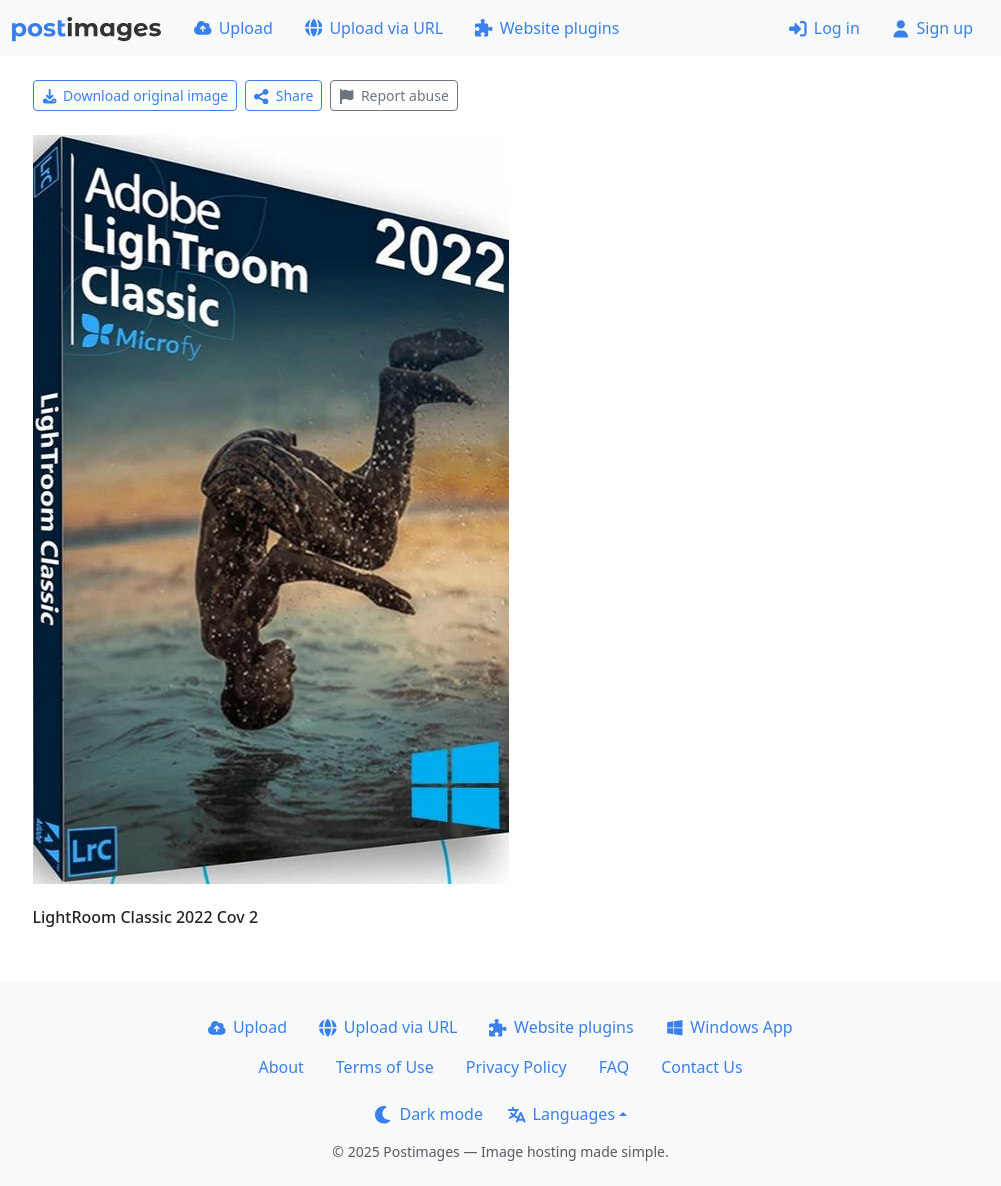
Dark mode (429, 1114)
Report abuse (393, 95)
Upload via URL (374, 28)
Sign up (932, 28)
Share (283, 95)
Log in (824, 28)
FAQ (614, 1067)
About (280, 1067)
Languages (561, 1114)
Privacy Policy (516, 1067)
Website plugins (547, 28)
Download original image (135, 95)
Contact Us (701, 1067)
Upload (233, 28)
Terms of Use (385, 1067)
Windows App (729, 1027)
